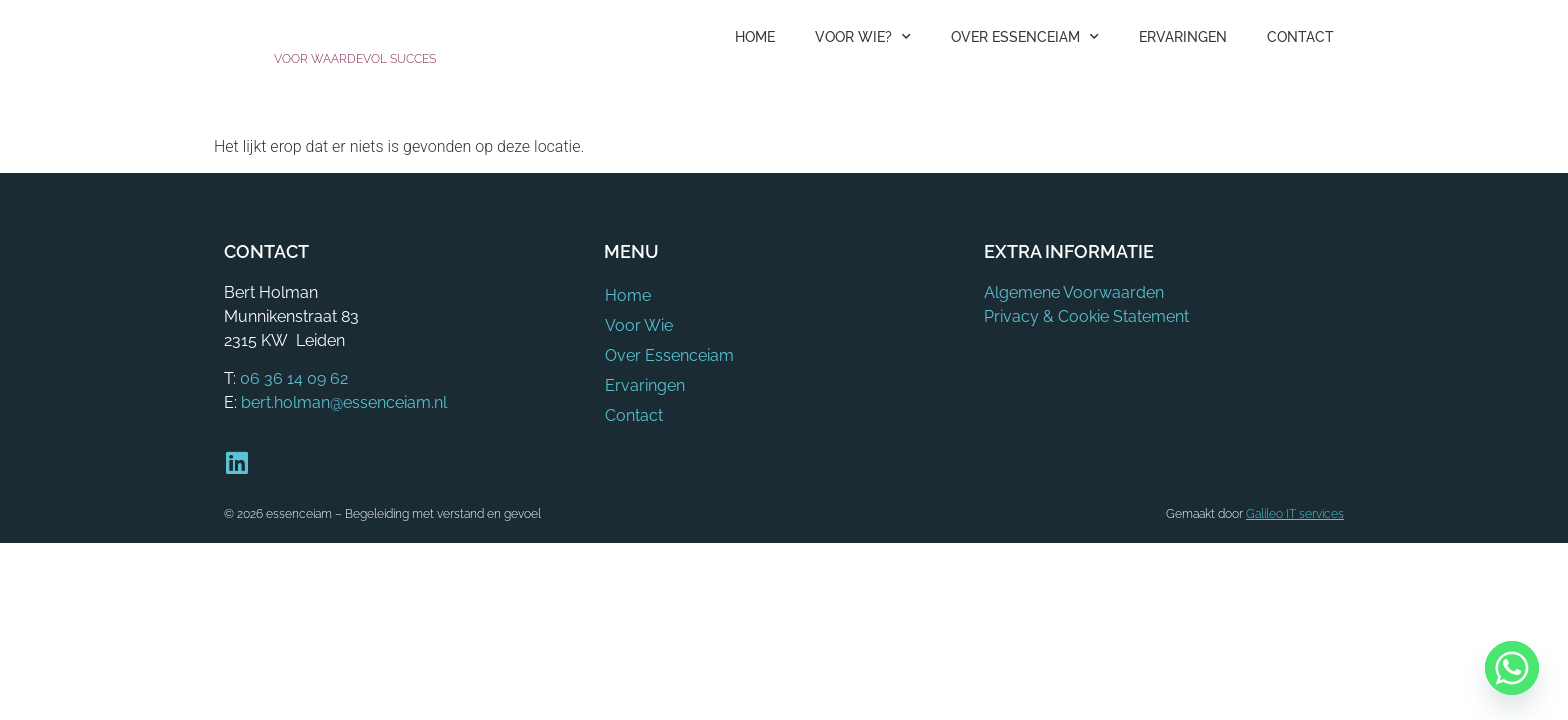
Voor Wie (638, 325)
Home (755, 37)
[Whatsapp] (1512, 668)
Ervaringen (1183, 37)
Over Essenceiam (1025, 37)
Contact (1300, 37)
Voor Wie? (863, 37)
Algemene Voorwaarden (1074, 292)
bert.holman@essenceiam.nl (344, 402)
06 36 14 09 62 (294, 378)
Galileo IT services (1295, 514)
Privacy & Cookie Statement (1086, 316)
